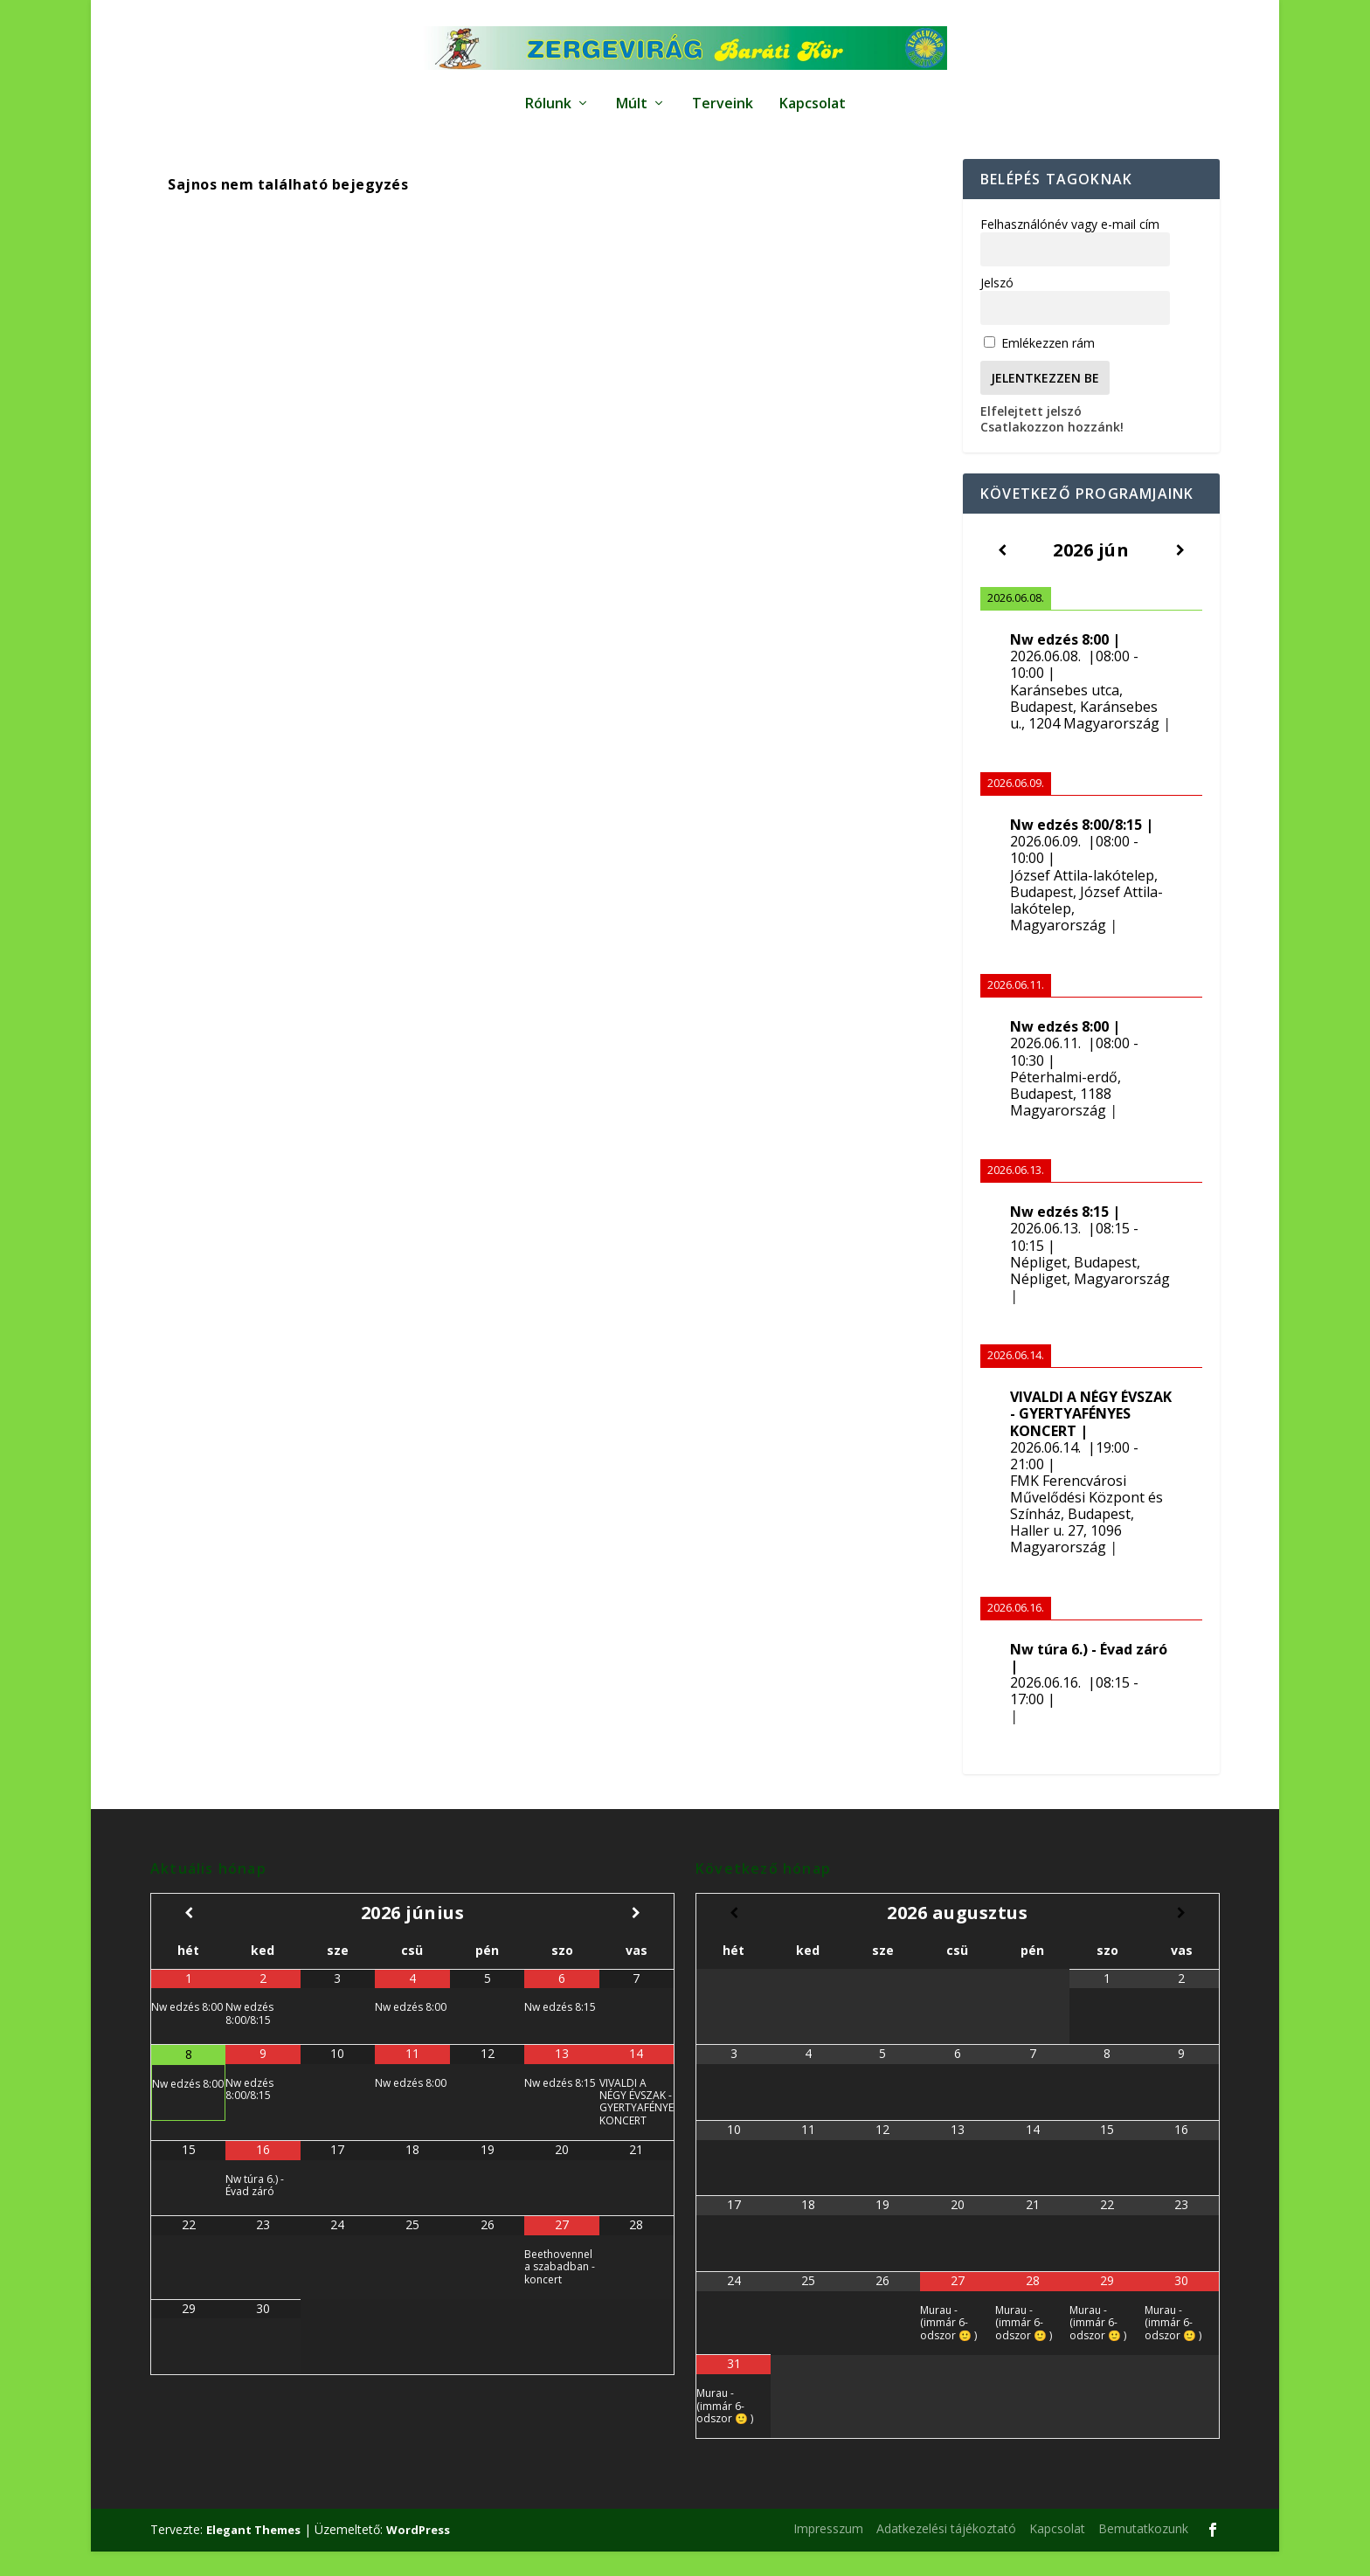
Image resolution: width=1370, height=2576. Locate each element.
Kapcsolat (812, 95)
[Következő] (1180, 574)
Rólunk (548, 95)
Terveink (722, 95)
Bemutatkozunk (1143, 2553)
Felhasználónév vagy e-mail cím (1069, 248)
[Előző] (1002, 574)
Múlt (631, 95)
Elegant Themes (253, 2554)
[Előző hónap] (188, 1937)
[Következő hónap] (636, 1937)
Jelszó (997, 307)
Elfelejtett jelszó (1031, 435)
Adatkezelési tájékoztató (946, 2553)
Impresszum (828, 2553)
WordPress (418, 2554)
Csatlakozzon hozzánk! (1052, 451)
